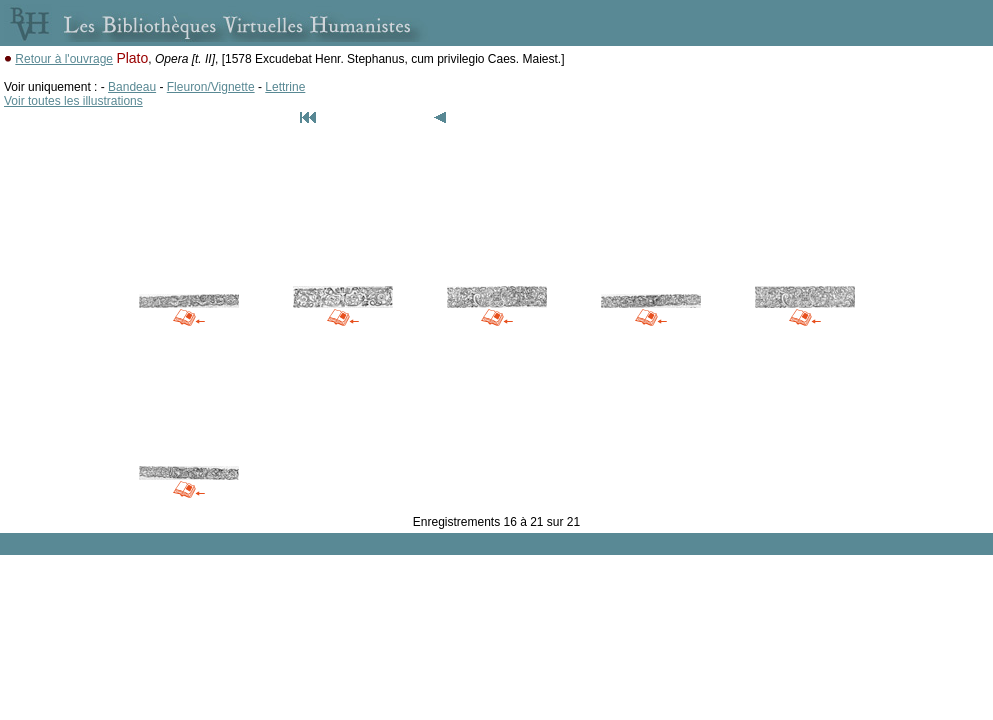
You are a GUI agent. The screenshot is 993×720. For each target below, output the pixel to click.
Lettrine (285, 87)
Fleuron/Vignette (211, 87)
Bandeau (132, 87)
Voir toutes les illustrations (73, 101)
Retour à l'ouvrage (64, 59)
